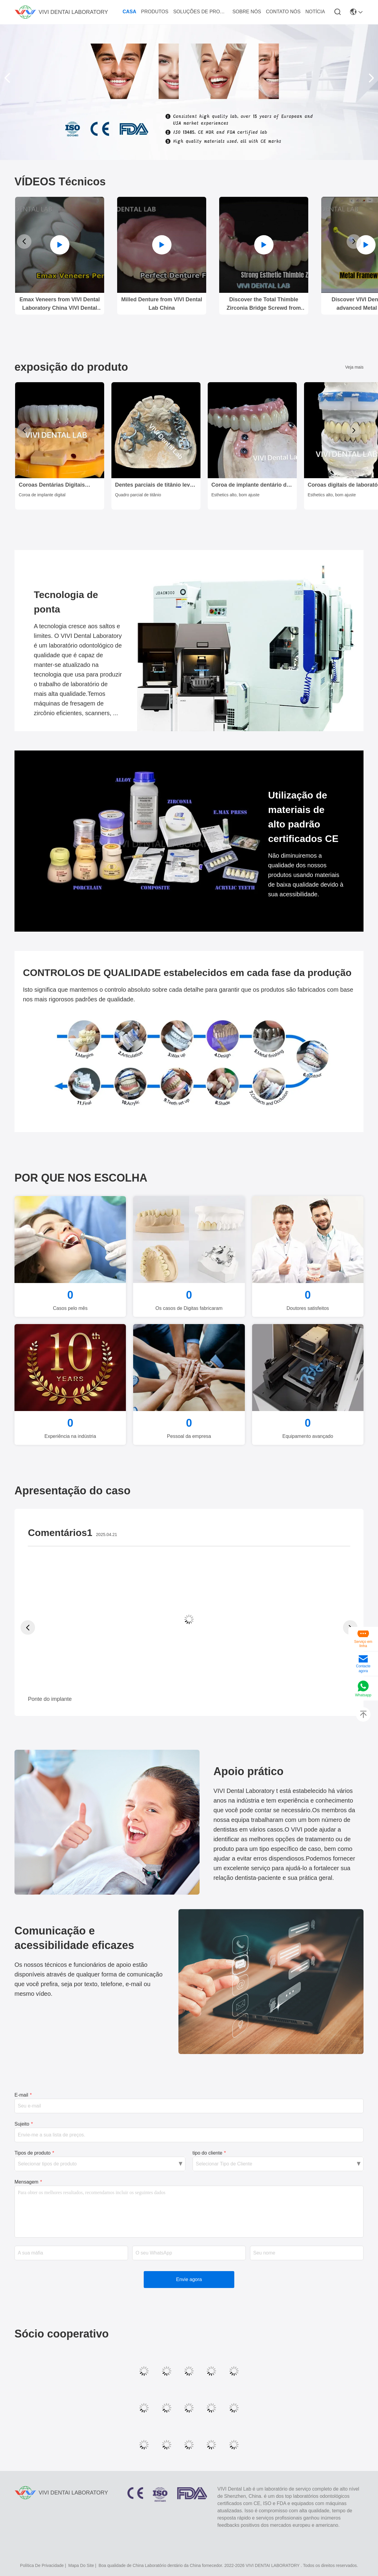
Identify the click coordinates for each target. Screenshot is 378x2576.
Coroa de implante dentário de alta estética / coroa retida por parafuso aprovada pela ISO (250, 485)
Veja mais (354, 367)
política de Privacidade (42, 2565)
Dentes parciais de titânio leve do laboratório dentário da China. (154, 485)
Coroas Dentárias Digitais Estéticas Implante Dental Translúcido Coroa (52, 485)
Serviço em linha (363, 1644)
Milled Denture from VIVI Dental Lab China (161, 303)
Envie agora (189, 2279)
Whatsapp (363, 1695)
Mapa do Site (81, 2565)
